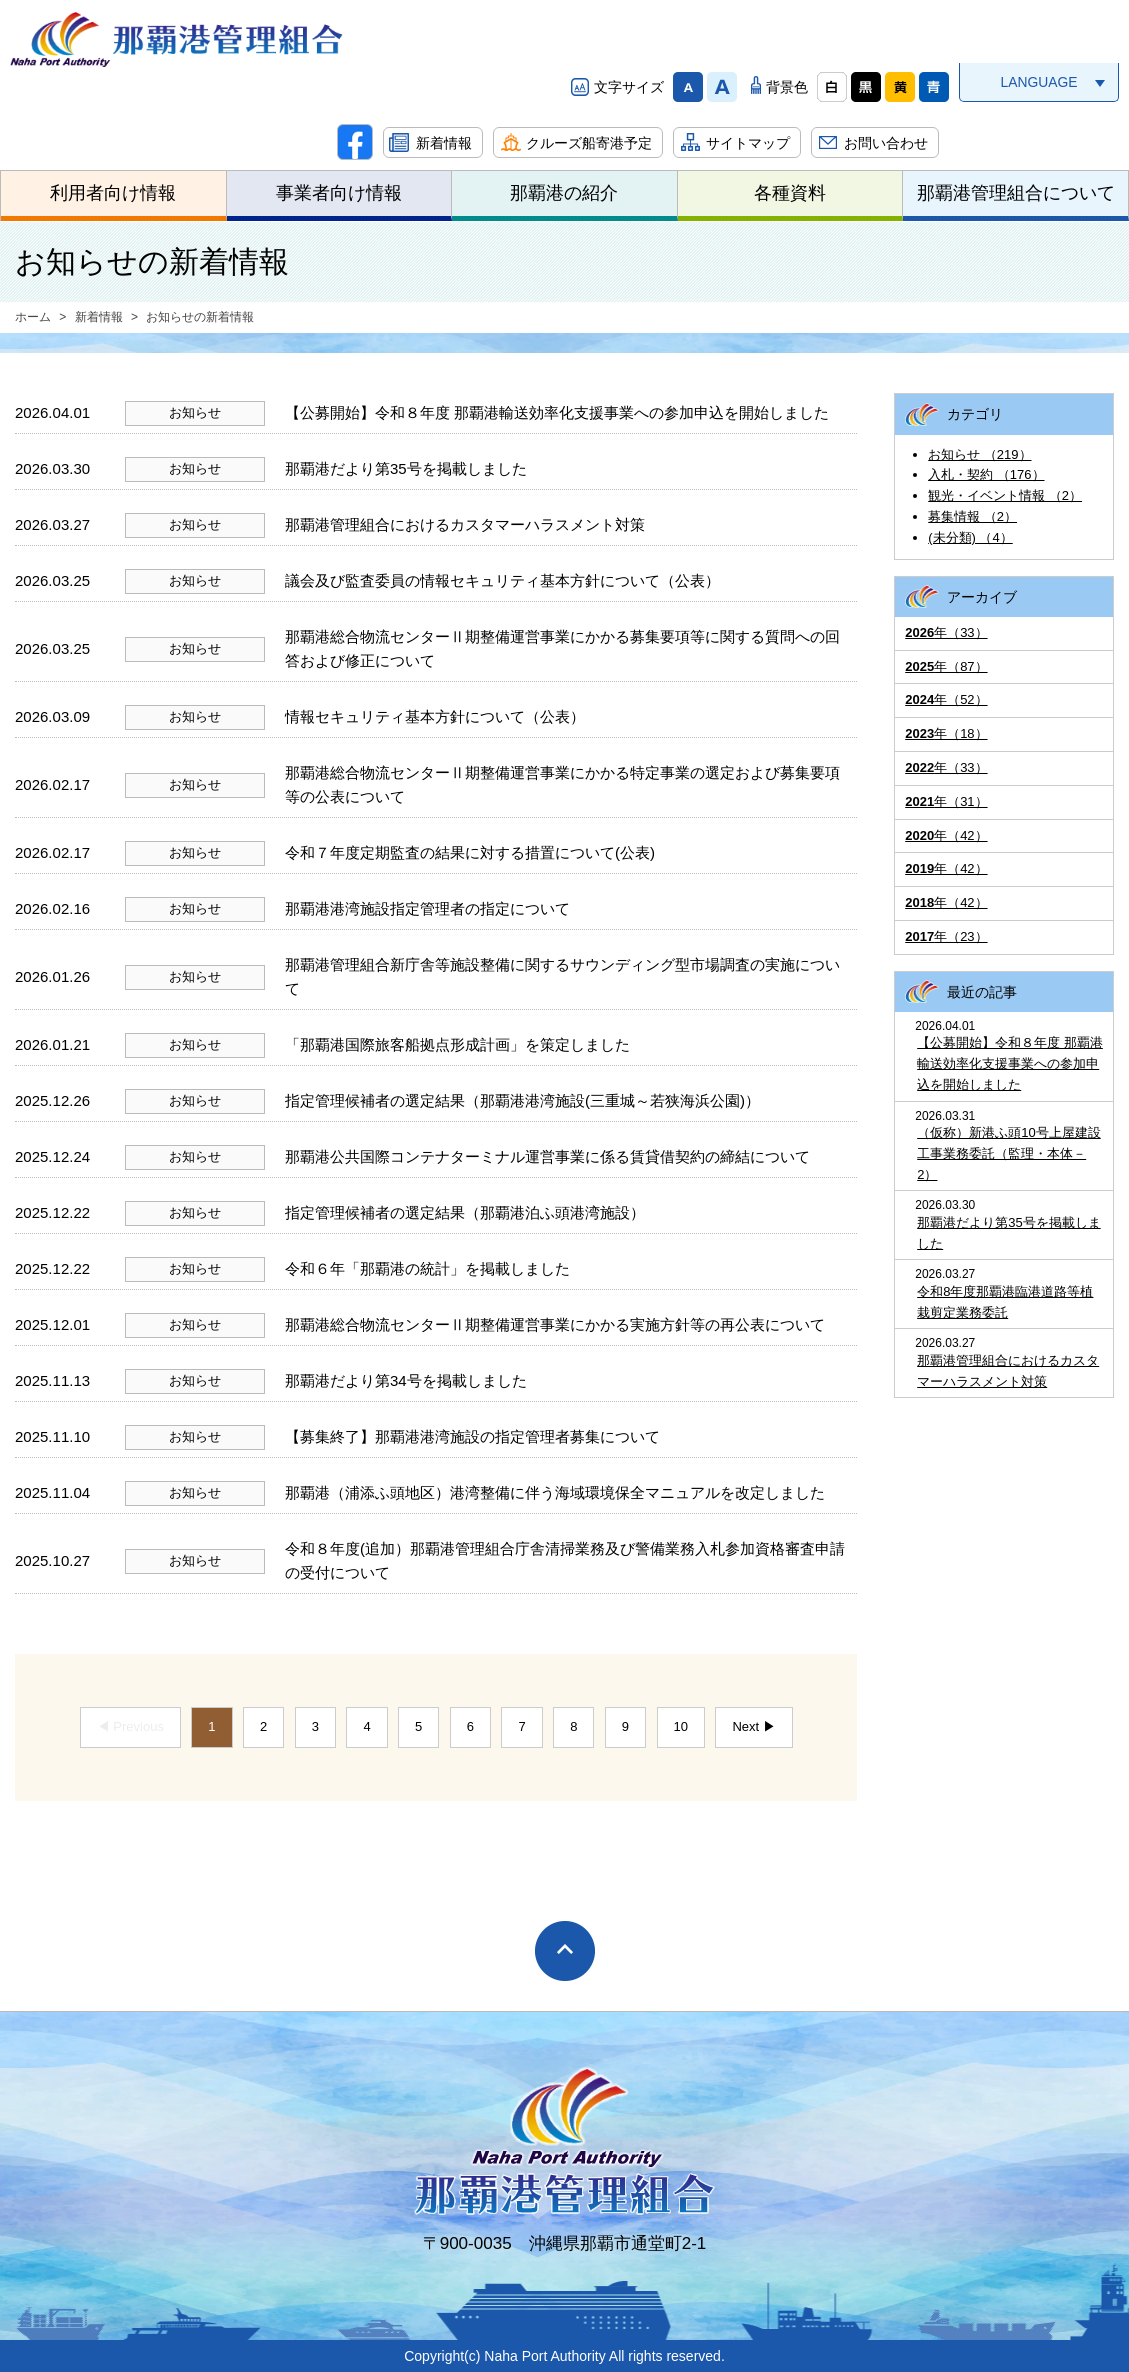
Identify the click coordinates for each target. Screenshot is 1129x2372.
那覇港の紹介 (564, 193)
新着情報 (444, 143)
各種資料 (790, 193)
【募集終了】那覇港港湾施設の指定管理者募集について (472, 1436)
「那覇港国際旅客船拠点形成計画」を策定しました (457, 1044)
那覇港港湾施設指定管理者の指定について (427, 908)
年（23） (946, 936)
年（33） (946, 632)
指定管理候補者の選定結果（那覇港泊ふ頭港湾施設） (465, 1212)
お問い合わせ (886, 143)
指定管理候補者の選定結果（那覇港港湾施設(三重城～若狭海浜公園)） (522, 1100)
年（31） (946, 801)
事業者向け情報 (339, 193)
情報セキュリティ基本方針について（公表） (435, 716)
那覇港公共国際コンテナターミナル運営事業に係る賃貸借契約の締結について (547, 1156)
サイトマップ (748, 143)
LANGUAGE (1038, 82)
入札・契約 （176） (986, 474)
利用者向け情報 (113, 193)
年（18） (946, 733)
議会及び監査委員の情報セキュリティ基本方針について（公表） (502, 580)
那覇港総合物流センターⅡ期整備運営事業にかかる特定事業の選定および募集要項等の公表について (562, 784)
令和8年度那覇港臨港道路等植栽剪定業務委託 (1005, 1302)
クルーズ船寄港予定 (589, 143)
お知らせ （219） (979, 454)
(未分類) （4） (970, 537)
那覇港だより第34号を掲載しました (406, 1380)
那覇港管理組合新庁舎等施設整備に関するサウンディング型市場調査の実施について (562, 976)
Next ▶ (753, 1726)
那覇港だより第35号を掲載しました (406, 468)
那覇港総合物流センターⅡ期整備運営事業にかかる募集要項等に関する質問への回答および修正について (562, 648)
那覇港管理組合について (1016, 193)
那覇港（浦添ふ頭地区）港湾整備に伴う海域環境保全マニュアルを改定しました (555, 1492)
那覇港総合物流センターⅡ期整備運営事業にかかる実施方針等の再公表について (555, 1324)
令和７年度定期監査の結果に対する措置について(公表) (470, 852)
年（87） (946, 666)
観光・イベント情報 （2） (1005, 495)
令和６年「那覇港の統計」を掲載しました (427, 1268)
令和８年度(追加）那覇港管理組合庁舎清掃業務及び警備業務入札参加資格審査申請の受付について (565, 1560)
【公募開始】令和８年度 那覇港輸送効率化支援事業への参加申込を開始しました (557, 412)
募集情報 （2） (972, 516)
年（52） (946, 699)
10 (681, 1726)
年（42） (946, 835)
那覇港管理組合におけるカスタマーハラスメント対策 (465, 524)
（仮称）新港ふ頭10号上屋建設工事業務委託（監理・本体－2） (1008, 1153)
